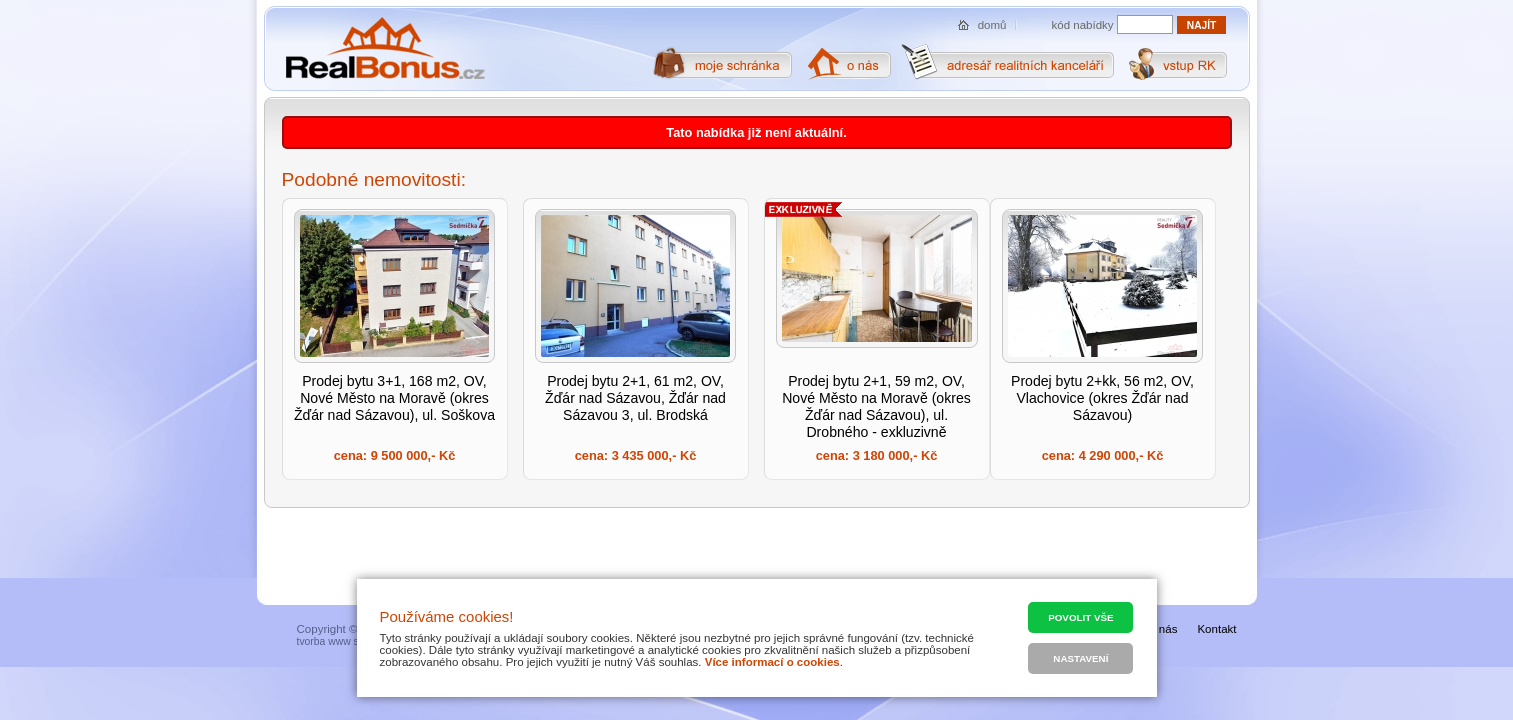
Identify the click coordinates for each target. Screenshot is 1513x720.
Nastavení (1080, 658)
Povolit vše (1080, 617)
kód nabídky (1083, 25)
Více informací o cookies (772, 662)
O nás (1162, 629)
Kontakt (1216, 629)
